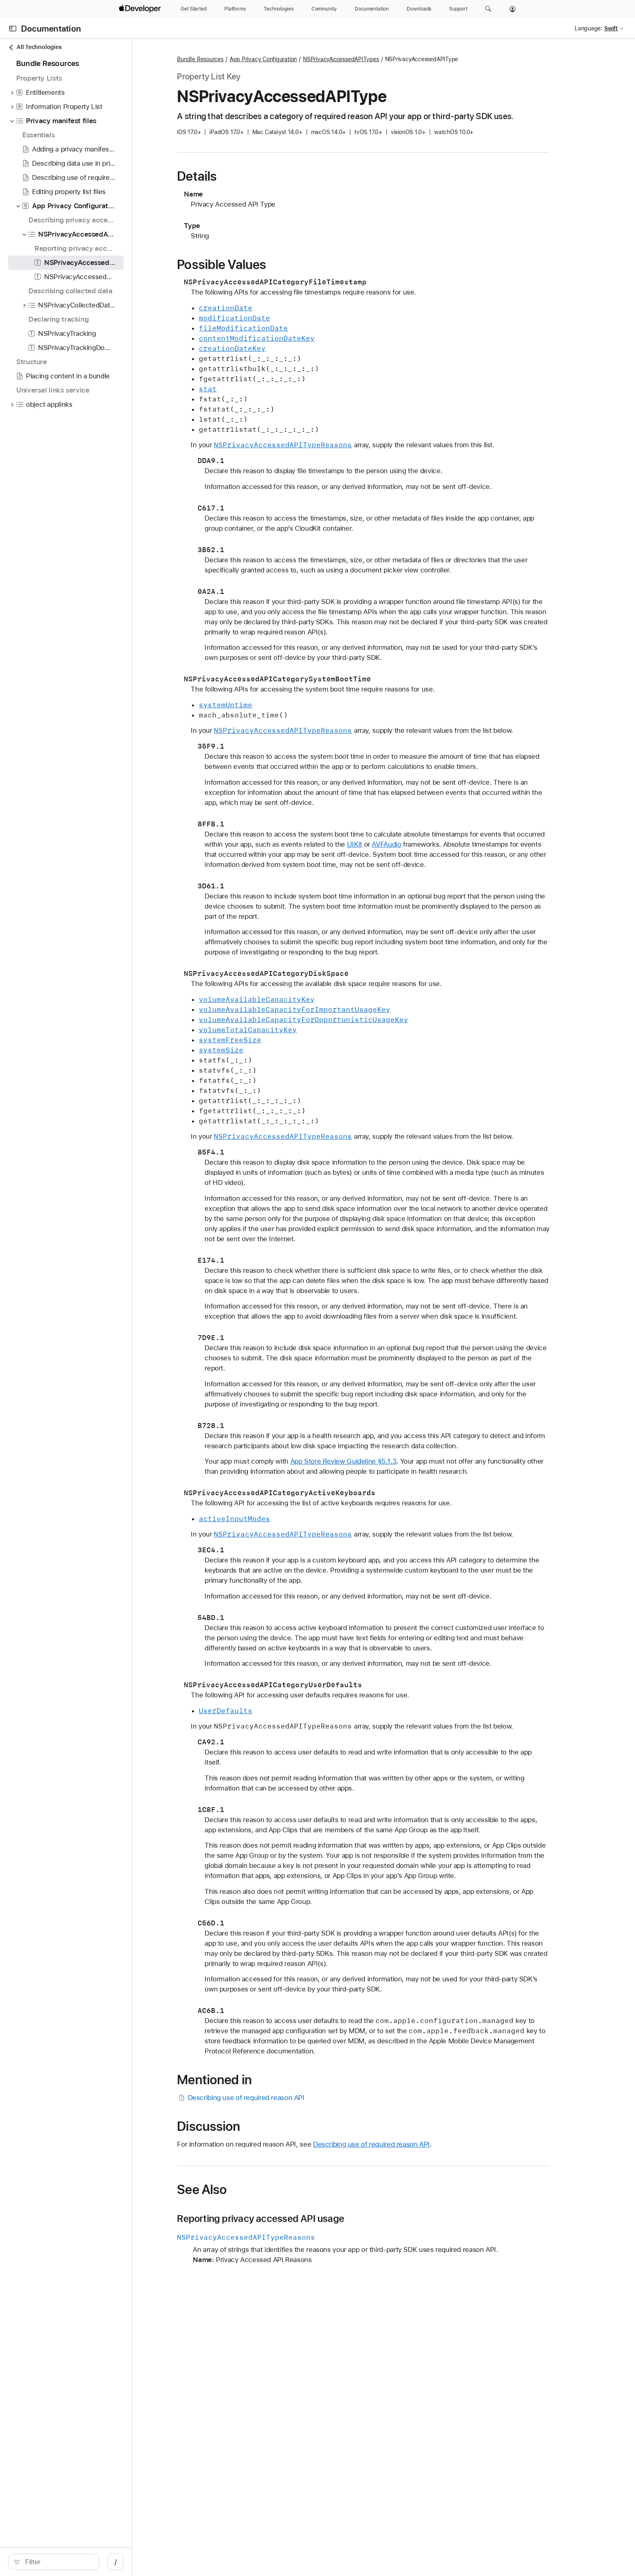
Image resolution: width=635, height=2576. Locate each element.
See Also (277, 2210)
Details (272, 176)
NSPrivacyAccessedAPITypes (416, 59)
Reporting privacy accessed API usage (336, 2239)
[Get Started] (193, 9)
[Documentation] (372, 9)
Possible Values (296, 264)
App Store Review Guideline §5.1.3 (418, 1471)
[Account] (512, 9)
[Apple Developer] (141, 9)
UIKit (459, 844)
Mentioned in (289, 2100)
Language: (588, 28)
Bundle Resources (275, 59)
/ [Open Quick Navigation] (203, 2562)
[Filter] (101, 2562)
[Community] (324, 9)
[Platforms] (235, 9)
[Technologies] (278, 9)
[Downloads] (419, 9)
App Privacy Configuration (338, 59)
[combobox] (101, 2561)
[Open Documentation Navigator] (13, 28)
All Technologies (35, 47)
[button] (488, 9)
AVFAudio (491, 844)
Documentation (51, 28)
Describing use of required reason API (315, 2118)
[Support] (458, 9)
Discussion (283, 2146)
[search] (97, 2562)
